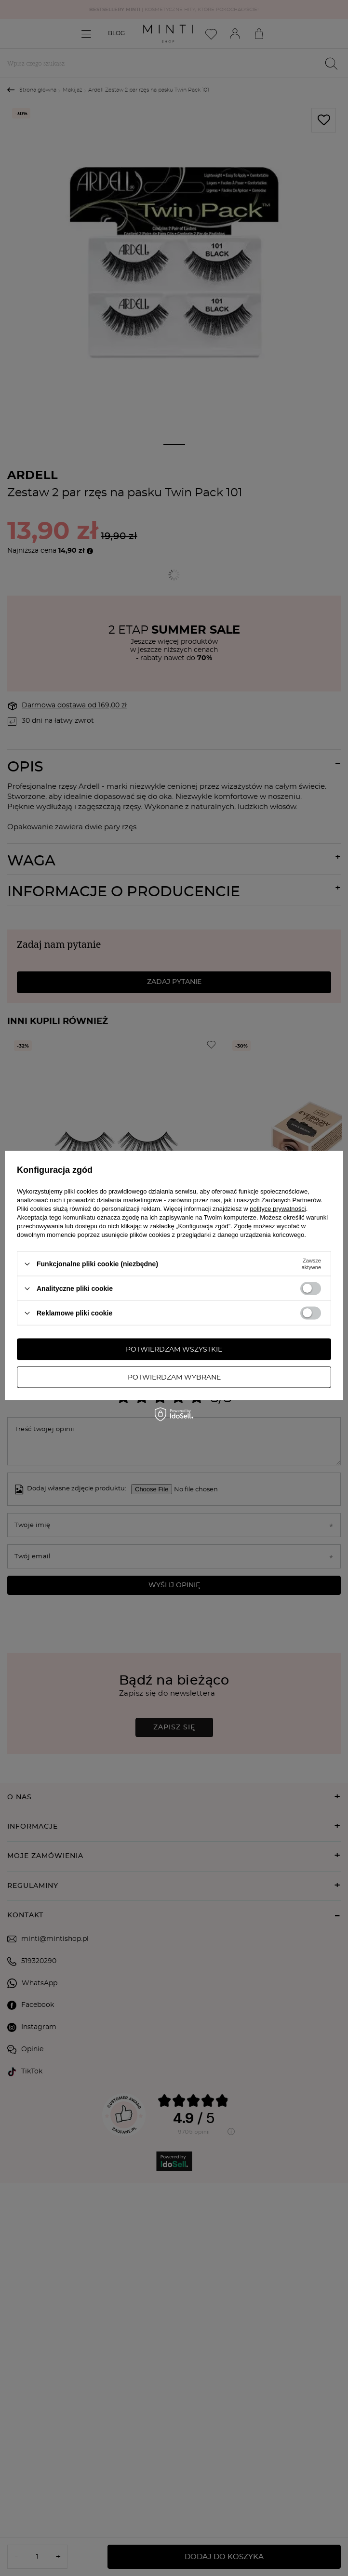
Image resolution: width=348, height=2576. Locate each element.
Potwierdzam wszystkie (174, 1349)
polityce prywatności (278, 1208)
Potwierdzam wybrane (174, 1377)
